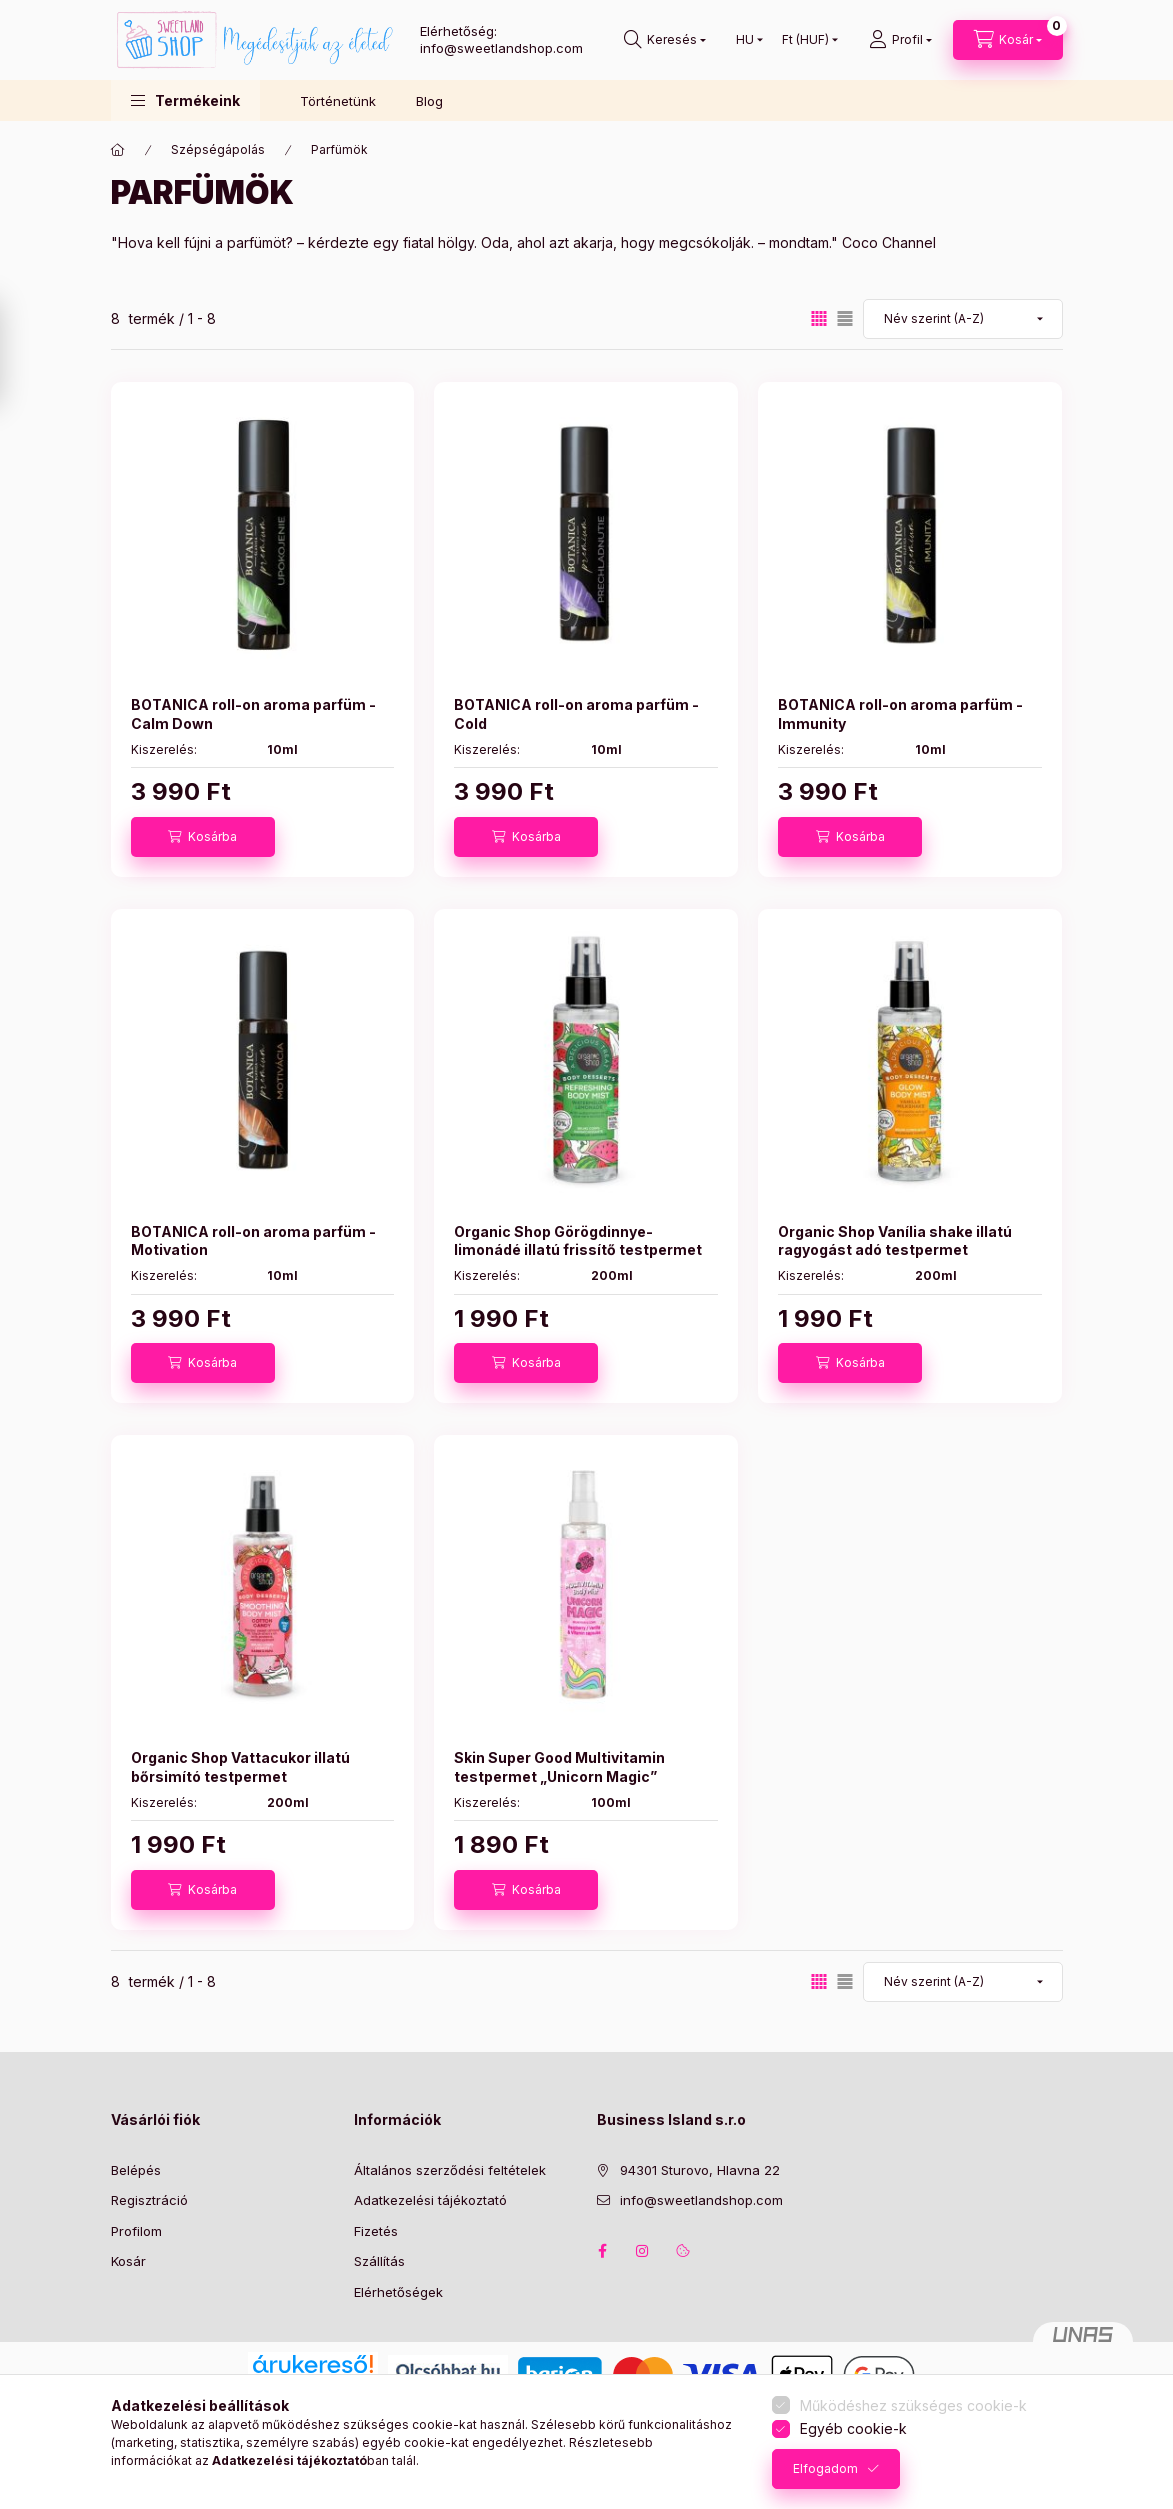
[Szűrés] (20, 353)
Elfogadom (825, 2468)
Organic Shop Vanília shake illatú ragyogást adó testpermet (895, 1240)
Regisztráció (149, 2200)
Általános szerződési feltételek (450, 2170)
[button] (185, 100)
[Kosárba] (203, 837)
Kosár (128, 2261)
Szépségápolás (218, 149)
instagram (643, 2251)
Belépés (136, 2170)
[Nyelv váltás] (745, 40)
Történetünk (338, 101)
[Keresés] (665, 40)
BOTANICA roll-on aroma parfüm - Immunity (900, 713)
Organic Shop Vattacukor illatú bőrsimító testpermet (240, 1766)
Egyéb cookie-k (853, 2428)
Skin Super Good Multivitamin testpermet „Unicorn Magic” (559, 1766)
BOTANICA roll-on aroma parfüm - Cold (576, 713)
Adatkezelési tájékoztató (430, 2200)
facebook (603, 2251)
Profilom (136, 2231)
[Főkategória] (118, 150)
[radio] (845, 318)
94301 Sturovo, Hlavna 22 (700, 2170)
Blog (429, 101)
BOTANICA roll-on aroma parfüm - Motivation (253, 1240)
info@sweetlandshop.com (701, 2200)
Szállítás (379, 2261)
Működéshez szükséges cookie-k (913, 2405)
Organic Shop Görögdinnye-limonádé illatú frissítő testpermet (578, 1240)
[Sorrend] (963, 319)
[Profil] (900, 40)
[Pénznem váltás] (805, 40)
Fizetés (376, 2231)
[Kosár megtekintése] (1008, 40)
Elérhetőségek (398, 2292)
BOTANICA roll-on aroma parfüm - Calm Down (253, 713)
